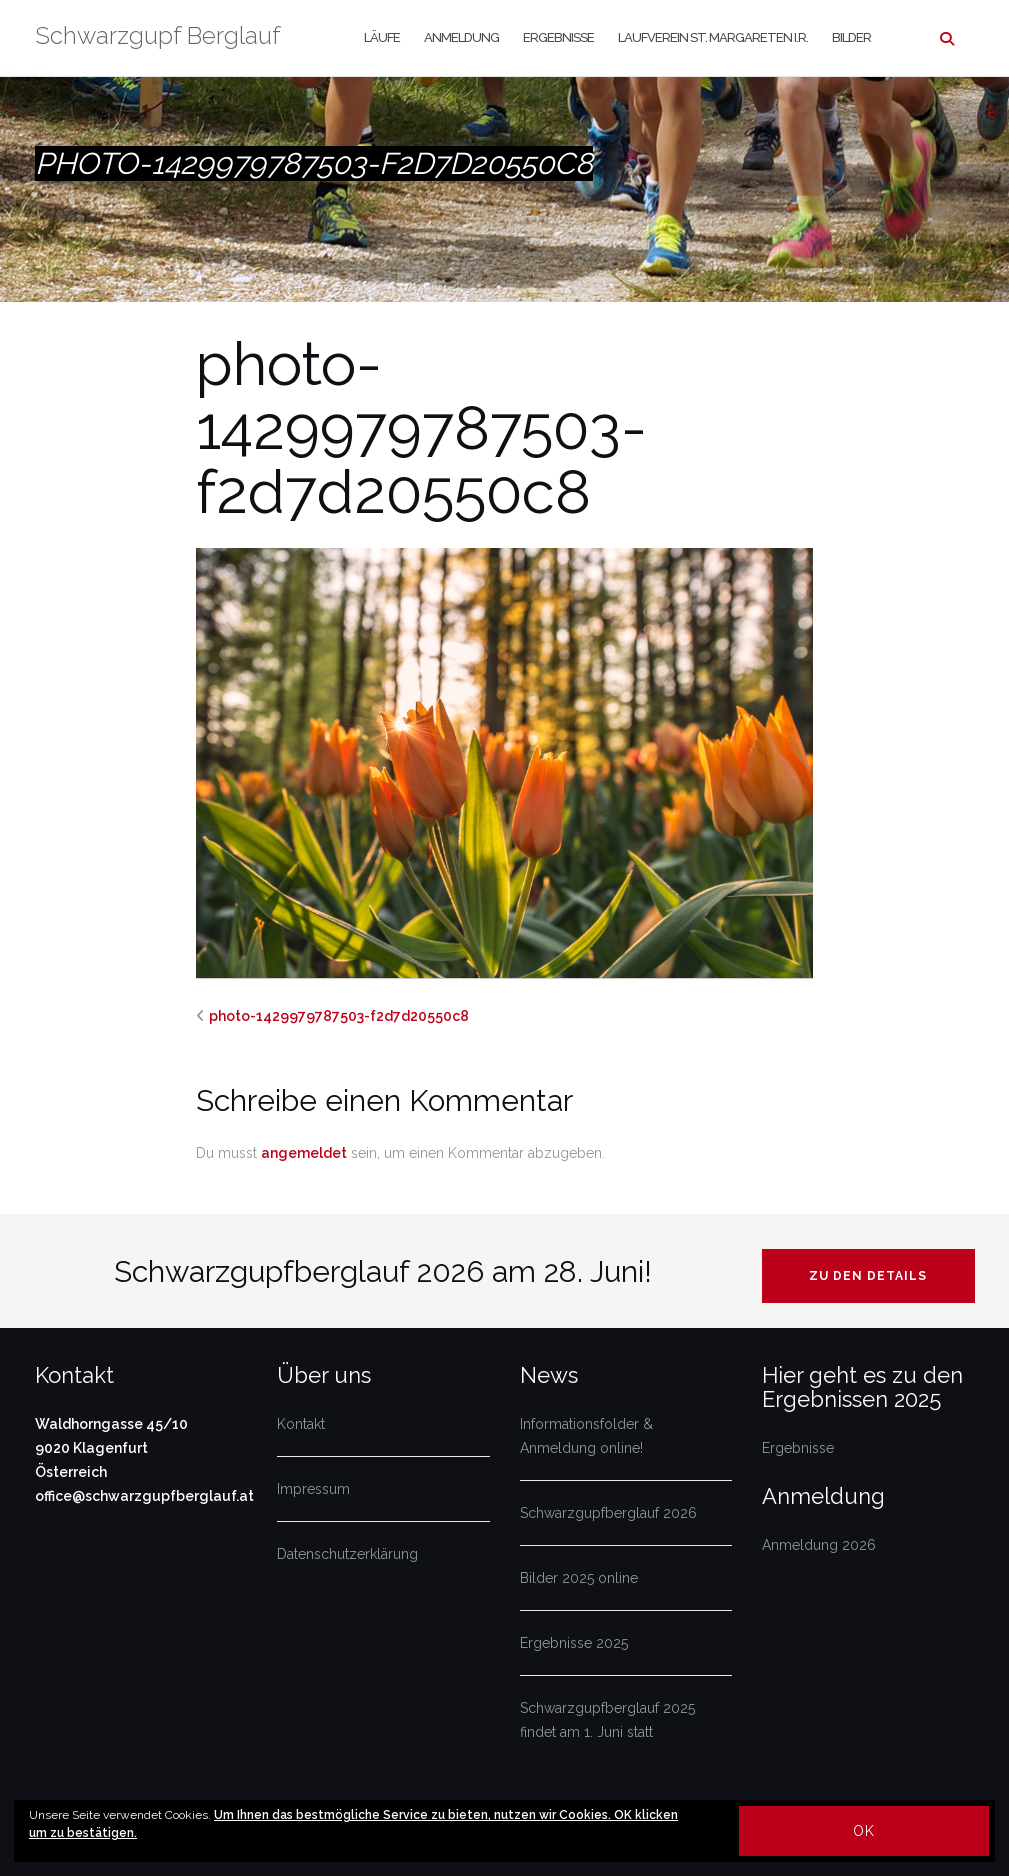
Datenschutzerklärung (347, 1554)
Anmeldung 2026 (819, 1545)
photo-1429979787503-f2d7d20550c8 (339, 1016)
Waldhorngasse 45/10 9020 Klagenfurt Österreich (111, 1448)
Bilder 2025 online (579, 1578)
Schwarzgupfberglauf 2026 (608, 1513)
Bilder (851, 37)
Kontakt (301, 1424)
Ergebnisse (558, 37)
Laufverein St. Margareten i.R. (713, 37)
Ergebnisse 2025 (574, 1643)
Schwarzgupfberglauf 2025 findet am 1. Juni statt (607, 1720)
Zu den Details (868, 1276)
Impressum (313, 1489)
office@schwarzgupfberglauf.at (144, 1496)
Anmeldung (461, 37)
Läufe (382, 37)
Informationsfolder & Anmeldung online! (586, 1436)
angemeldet (304, 1153)
